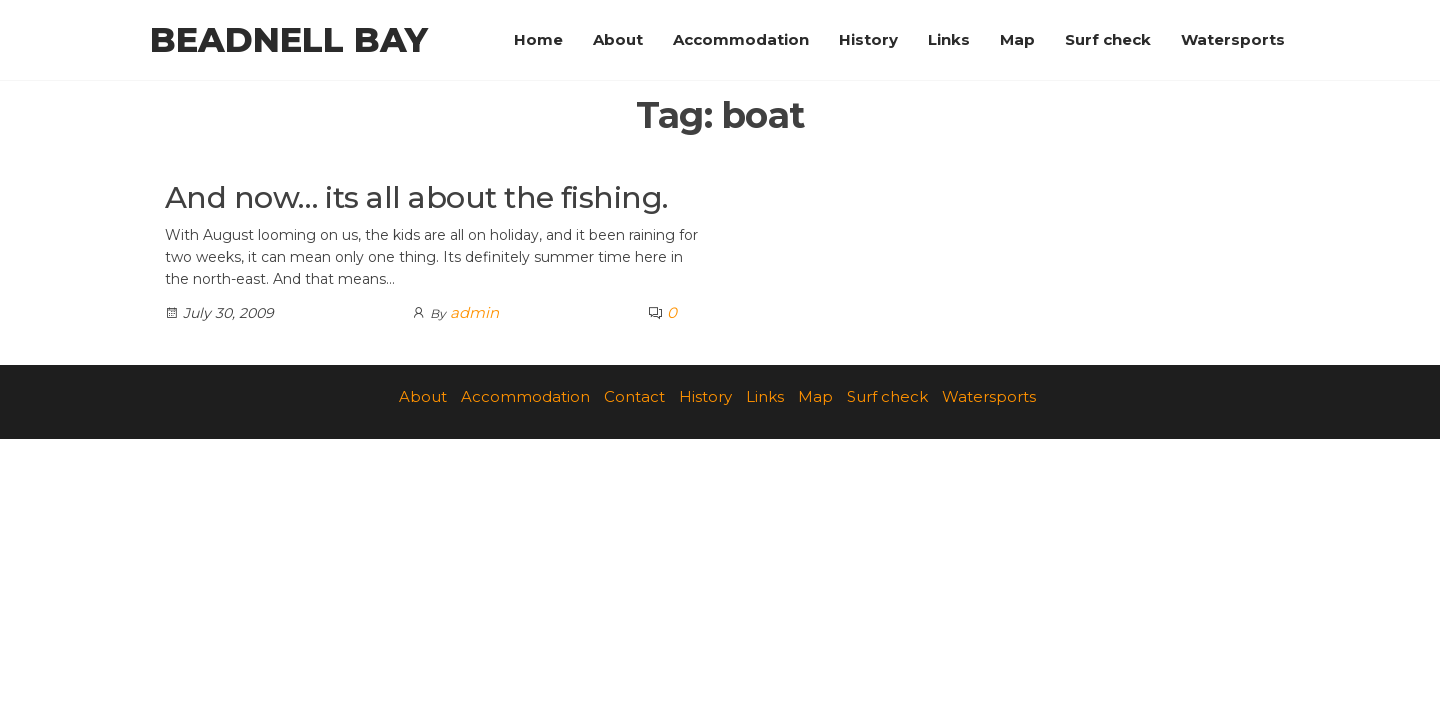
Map (1017, 39)
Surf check (1108, 39)
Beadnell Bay (289, 40)
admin (474, 312)
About (618, 39)
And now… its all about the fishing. (416, 197)
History (868, 39)
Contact (634, 396)
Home (538, 39)
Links (949, 39)
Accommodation (741, 39)
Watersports (1233, 39)
